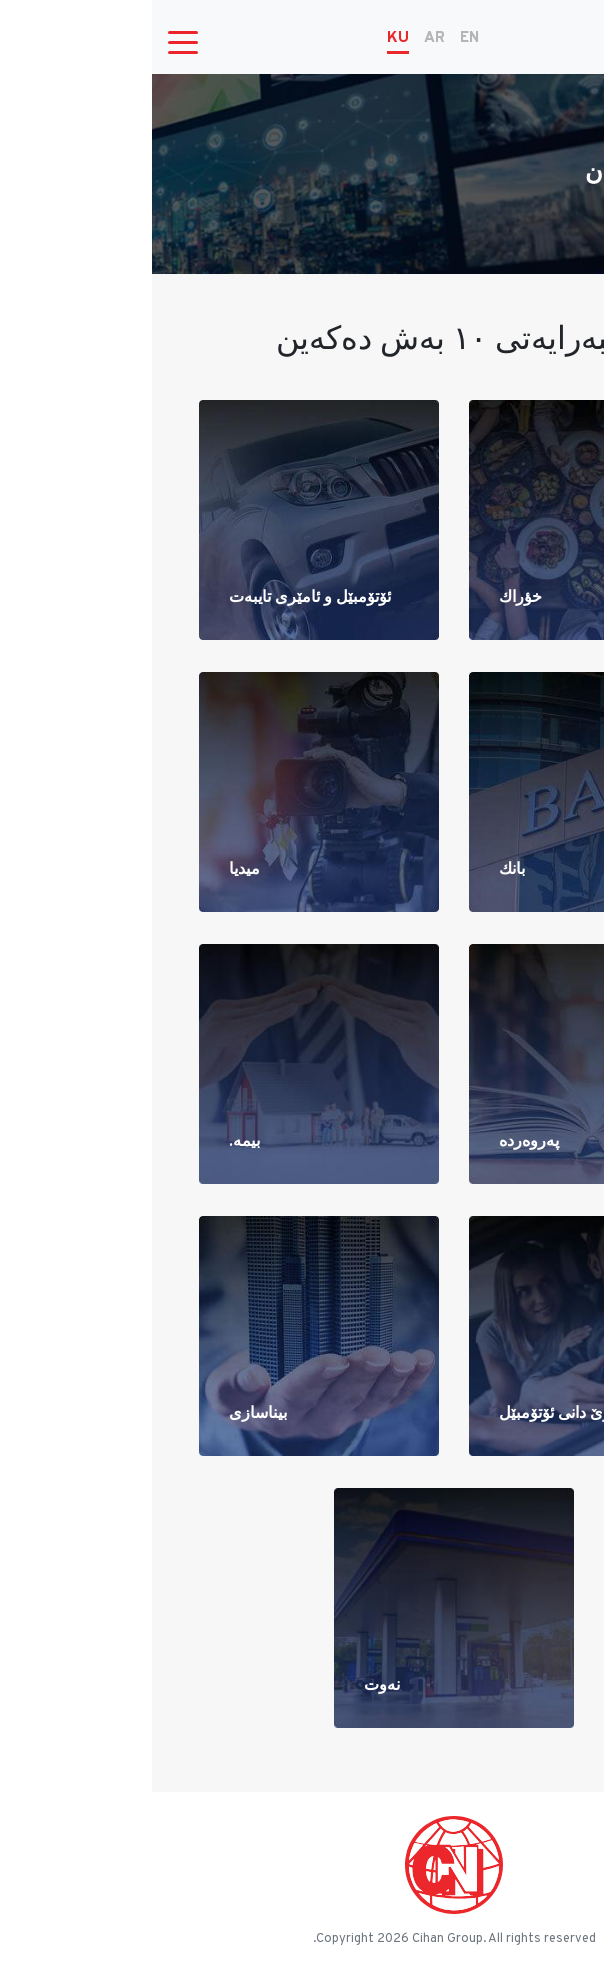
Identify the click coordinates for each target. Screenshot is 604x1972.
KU (246, 38)
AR (282, 38)
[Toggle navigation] (31, 41)
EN (317, 38)
